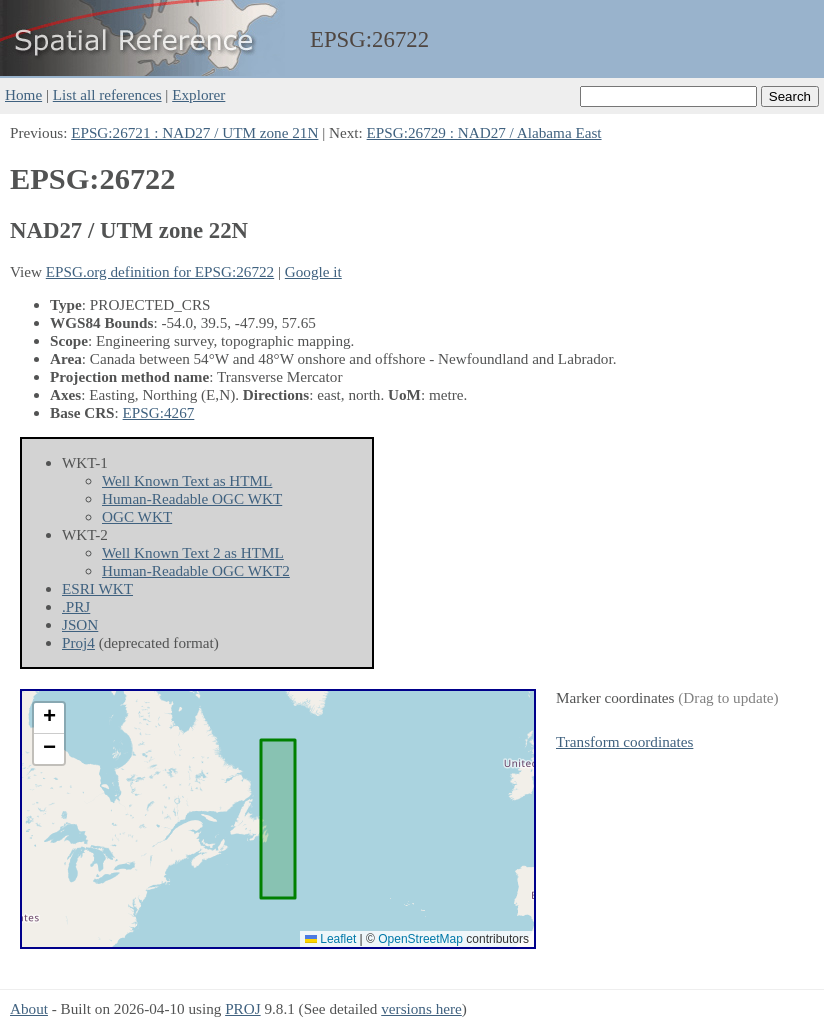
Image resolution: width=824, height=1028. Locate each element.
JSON (80, 624)
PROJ (242, 1008)
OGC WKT (137, 516)
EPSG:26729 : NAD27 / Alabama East (484, 132)
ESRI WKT (97, 588)
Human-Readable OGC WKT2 (196, 570)
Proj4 (78, 642)
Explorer (198, 94)
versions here (421, 1008)
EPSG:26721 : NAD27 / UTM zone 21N (194, 132)
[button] (49, 718)
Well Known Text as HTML (187, 480)
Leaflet (330, 939)
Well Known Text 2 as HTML (193, 552)
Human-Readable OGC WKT (192, 498)
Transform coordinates (624, 741)
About (29, 1008)
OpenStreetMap (420, 939)
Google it (313, 271)
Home (23, 94)
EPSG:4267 (159, 412)
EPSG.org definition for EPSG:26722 (160, 271)
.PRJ (76, 606)
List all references (107, 94)
